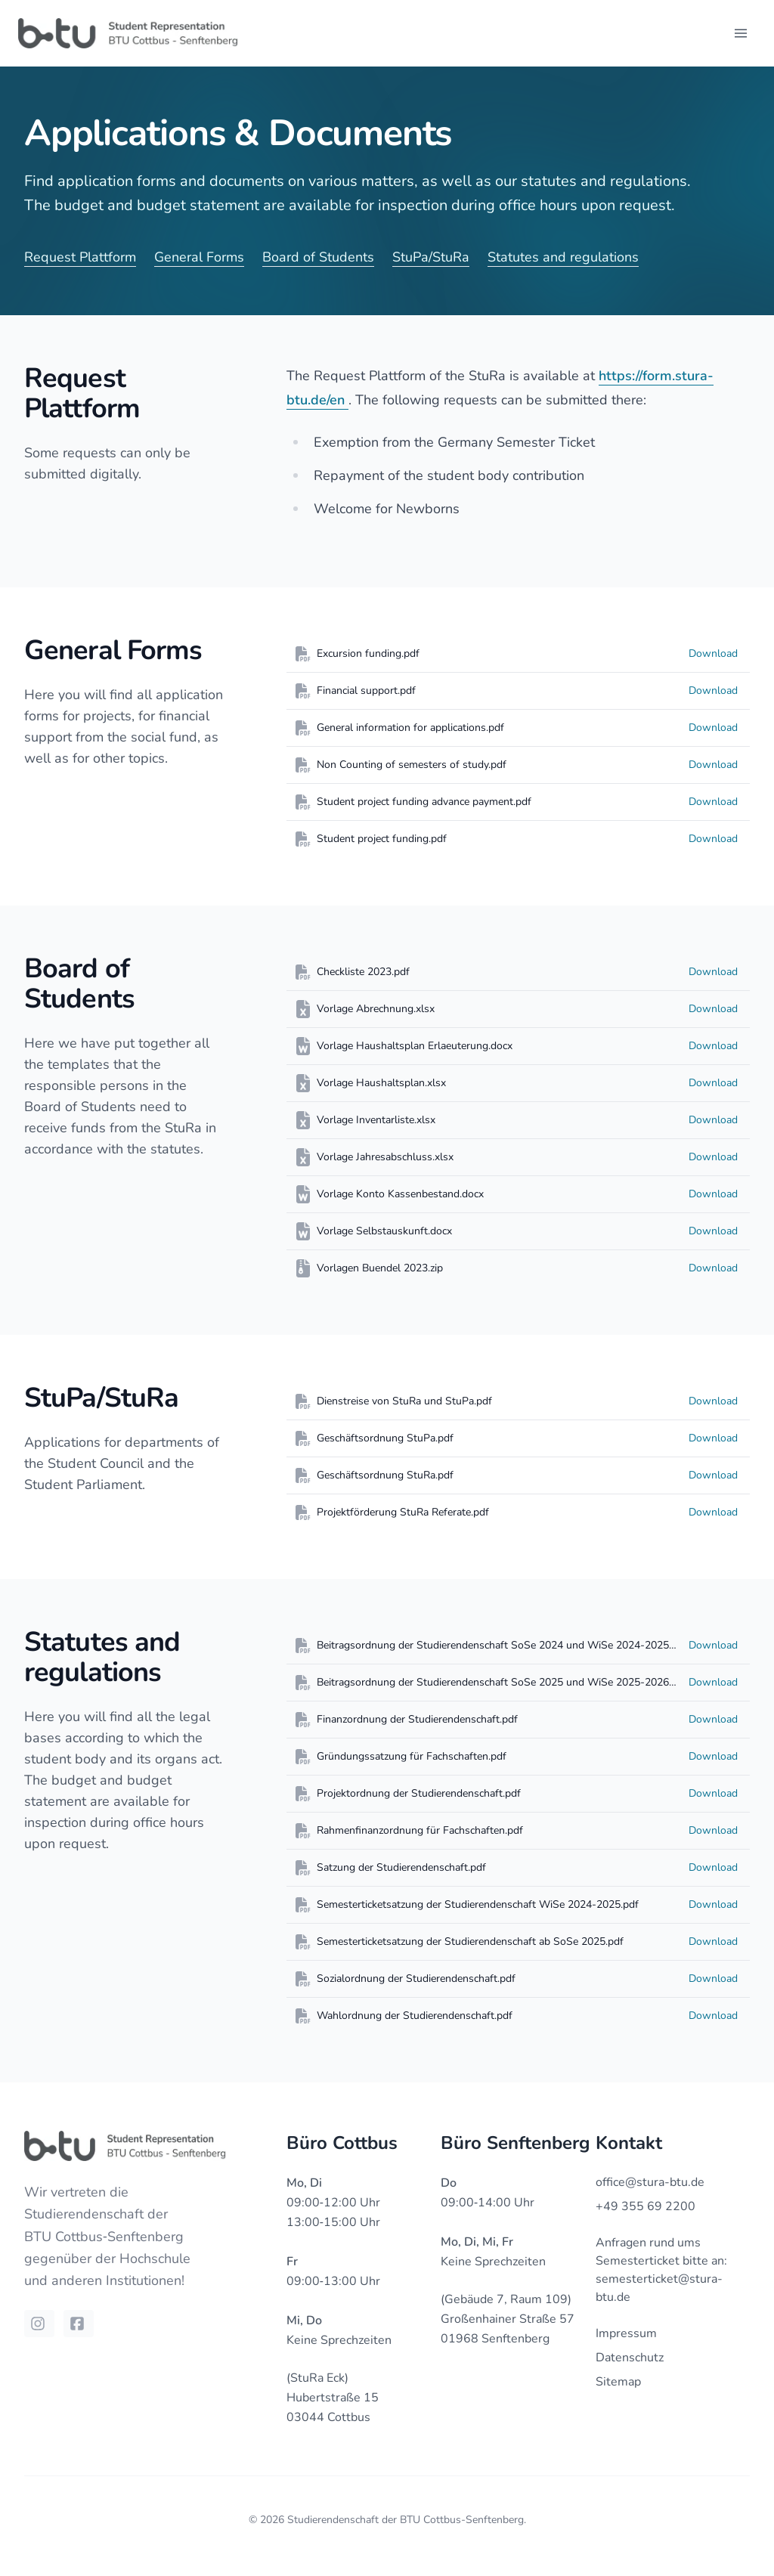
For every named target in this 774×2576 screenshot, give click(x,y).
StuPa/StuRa (430, 257)
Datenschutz (630, 2357)
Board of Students (318, 257)
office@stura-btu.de (650, 2182)
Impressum (626, 2333)
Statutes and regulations (563, 257)
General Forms (199, 257)
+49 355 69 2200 (645, 2206)
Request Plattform (80, 257)
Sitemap (618, 2381)
